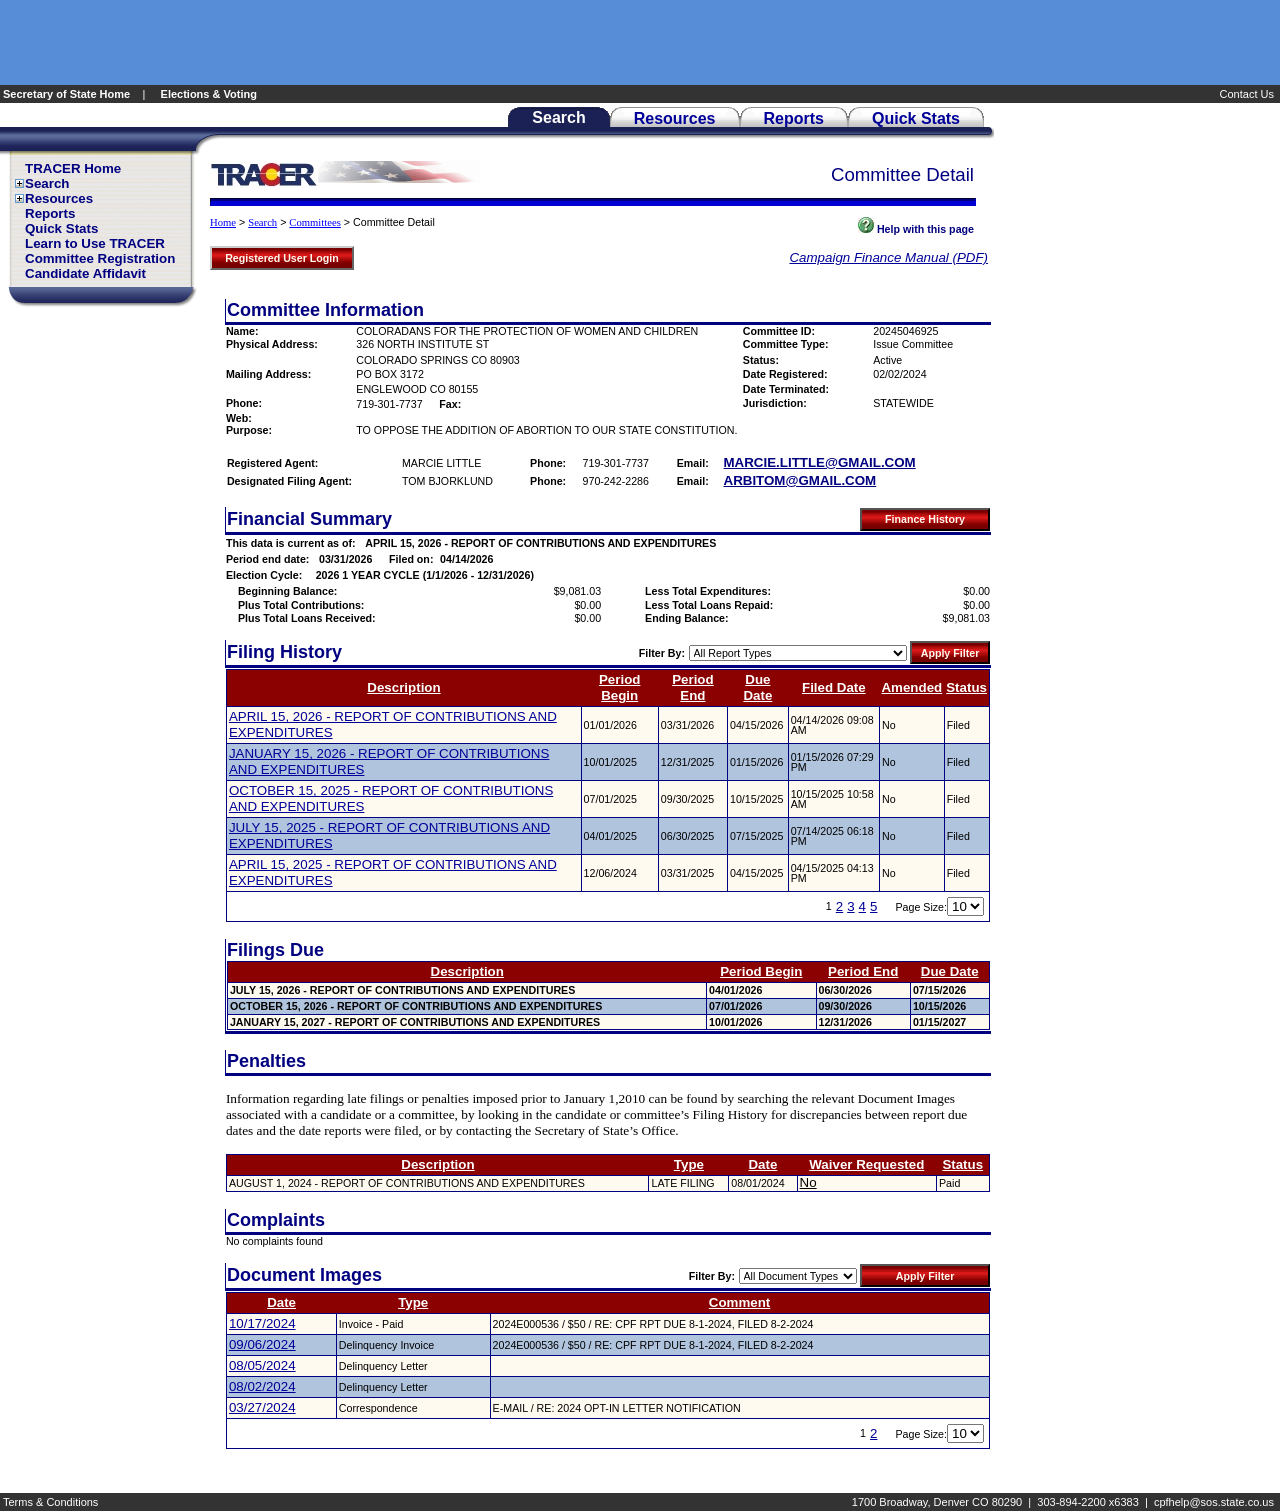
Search (47, 183)
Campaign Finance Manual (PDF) (888, 257)
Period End (692, 687)
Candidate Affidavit (85, 273)
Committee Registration (100, 258)
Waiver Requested (866, 1164)
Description (403, 687)
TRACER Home (73, 168)
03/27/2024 (262, 1407)
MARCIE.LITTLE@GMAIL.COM (820, 462)
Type (689, 1164)
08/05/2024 (262, 1365)
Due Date (757, 687)
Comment (739, 1302)
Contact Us (1248, 94)
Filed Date (834, 687)
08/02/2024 (262, 1386)
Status (966, 687)
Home (223, 222)
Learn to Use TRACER (95, 243)
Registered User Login (282, 258)
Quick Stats (61, 228)
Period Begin (619, 687)
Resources (59, 198)
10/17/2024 (262, 1323)
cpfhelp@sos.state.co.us (1214, 1502)
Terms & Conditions (50, 1502)
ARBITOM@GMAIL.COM (800, 480)
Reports (50, 213)
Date (762, 1164)
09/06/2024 (262, 1344)
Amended (911, 687)
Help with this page (916, 229)
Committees (315, 222)
